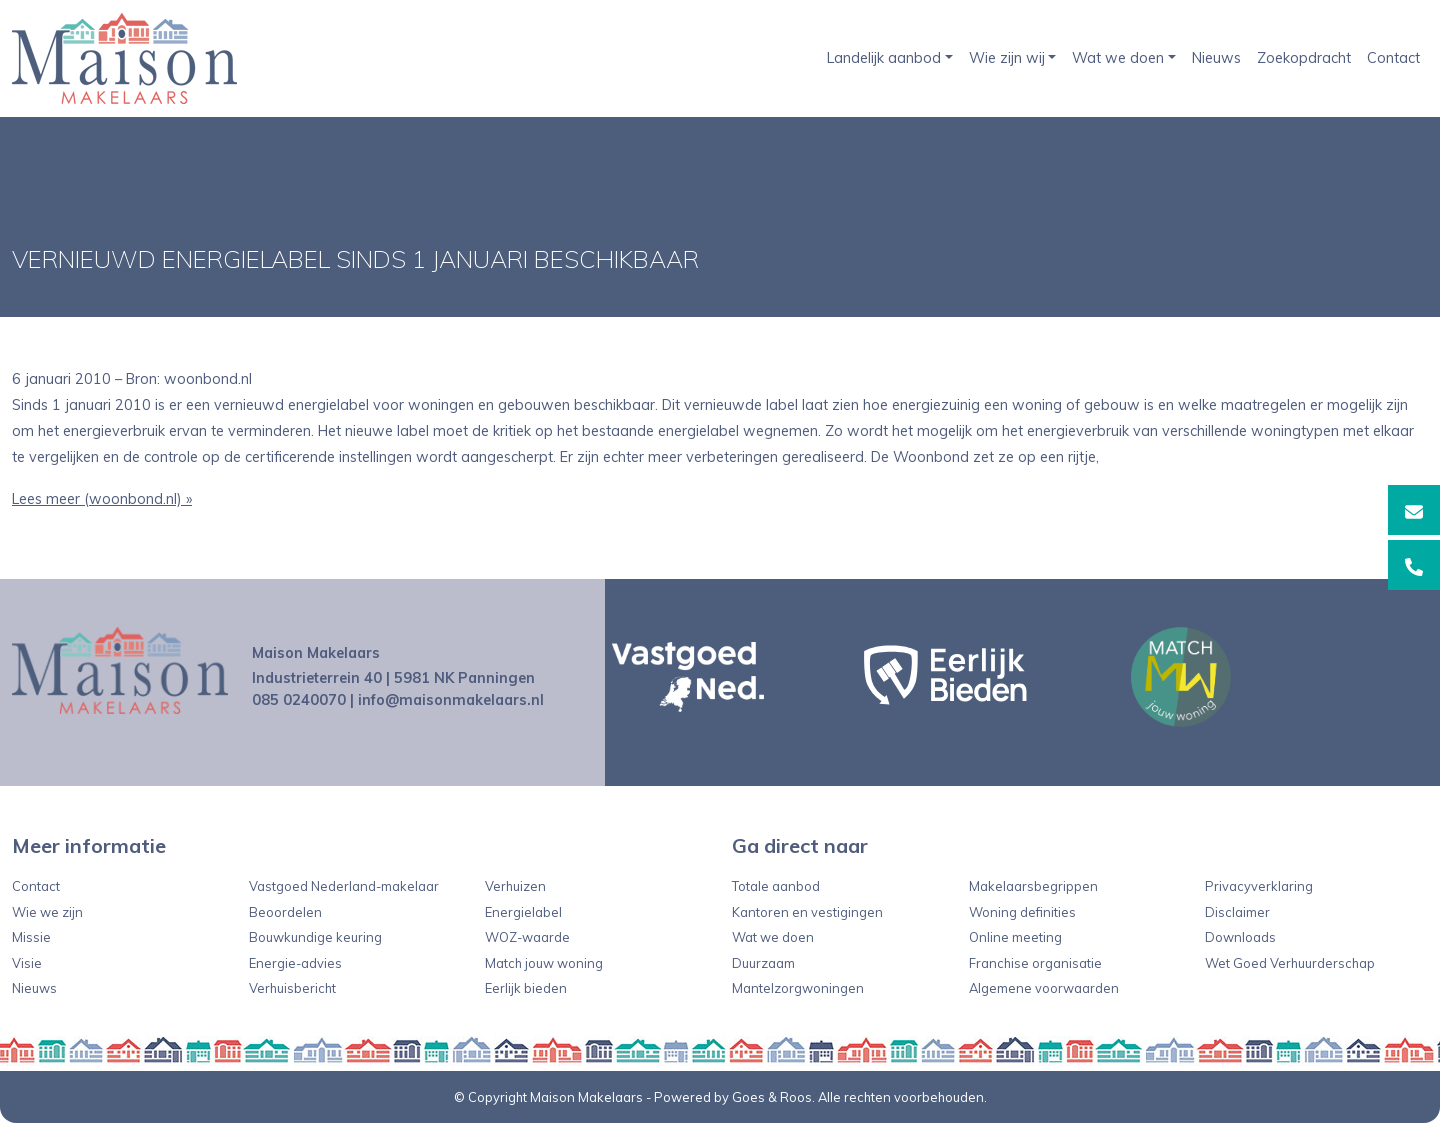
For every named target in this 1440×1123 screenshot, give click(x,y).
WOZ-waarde (527, 937)
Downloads (1240, 937)
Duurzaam (763, 963)
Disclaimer (1237, 912)
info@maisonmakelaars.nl (451, 700)
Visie (27, 963)
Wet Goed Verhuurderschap (1290, 963)
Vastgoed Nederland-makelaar (344, 886)
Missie (31, 937)
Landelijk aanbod (884, 58)
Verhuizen (515, 886)
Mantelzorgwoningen (798, 988)
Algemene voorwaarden (1044, 988)
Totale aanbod (776, 886)
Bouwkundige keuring (315, 937)
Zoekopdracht (1304, 58)
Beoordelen (285, 912)
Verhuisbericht (292, 988)
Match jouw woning (544, 963)
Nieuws (1216, 58)
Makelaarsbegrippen (1033, 886)
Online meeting (1015, 937)
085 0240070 (299, 700)
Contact (1393, 58)
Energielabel (523, 912)
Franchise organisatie (1035, 963)
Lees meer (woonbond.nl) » (102, 499)
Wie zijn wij (1007, 58)
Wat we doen (1118, 58)
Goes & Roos (772, 1097)
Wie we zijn (47, 912)
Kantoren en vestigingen (807, 912)
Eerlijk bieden (526, 988)
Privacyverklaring (1259, 886)
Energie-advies (295, 963)
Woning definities (1022, 912)
